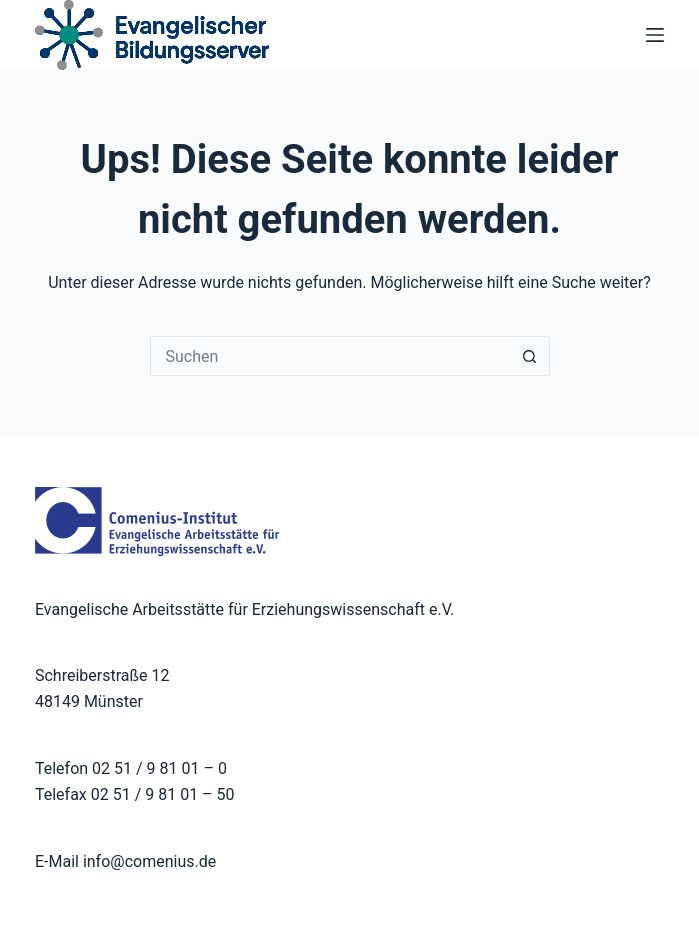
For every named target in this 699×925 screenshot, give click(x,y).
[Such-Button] (530, 356)
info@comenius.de (147, 861)
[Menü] (655, 35)
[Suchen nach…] (330, 356)
